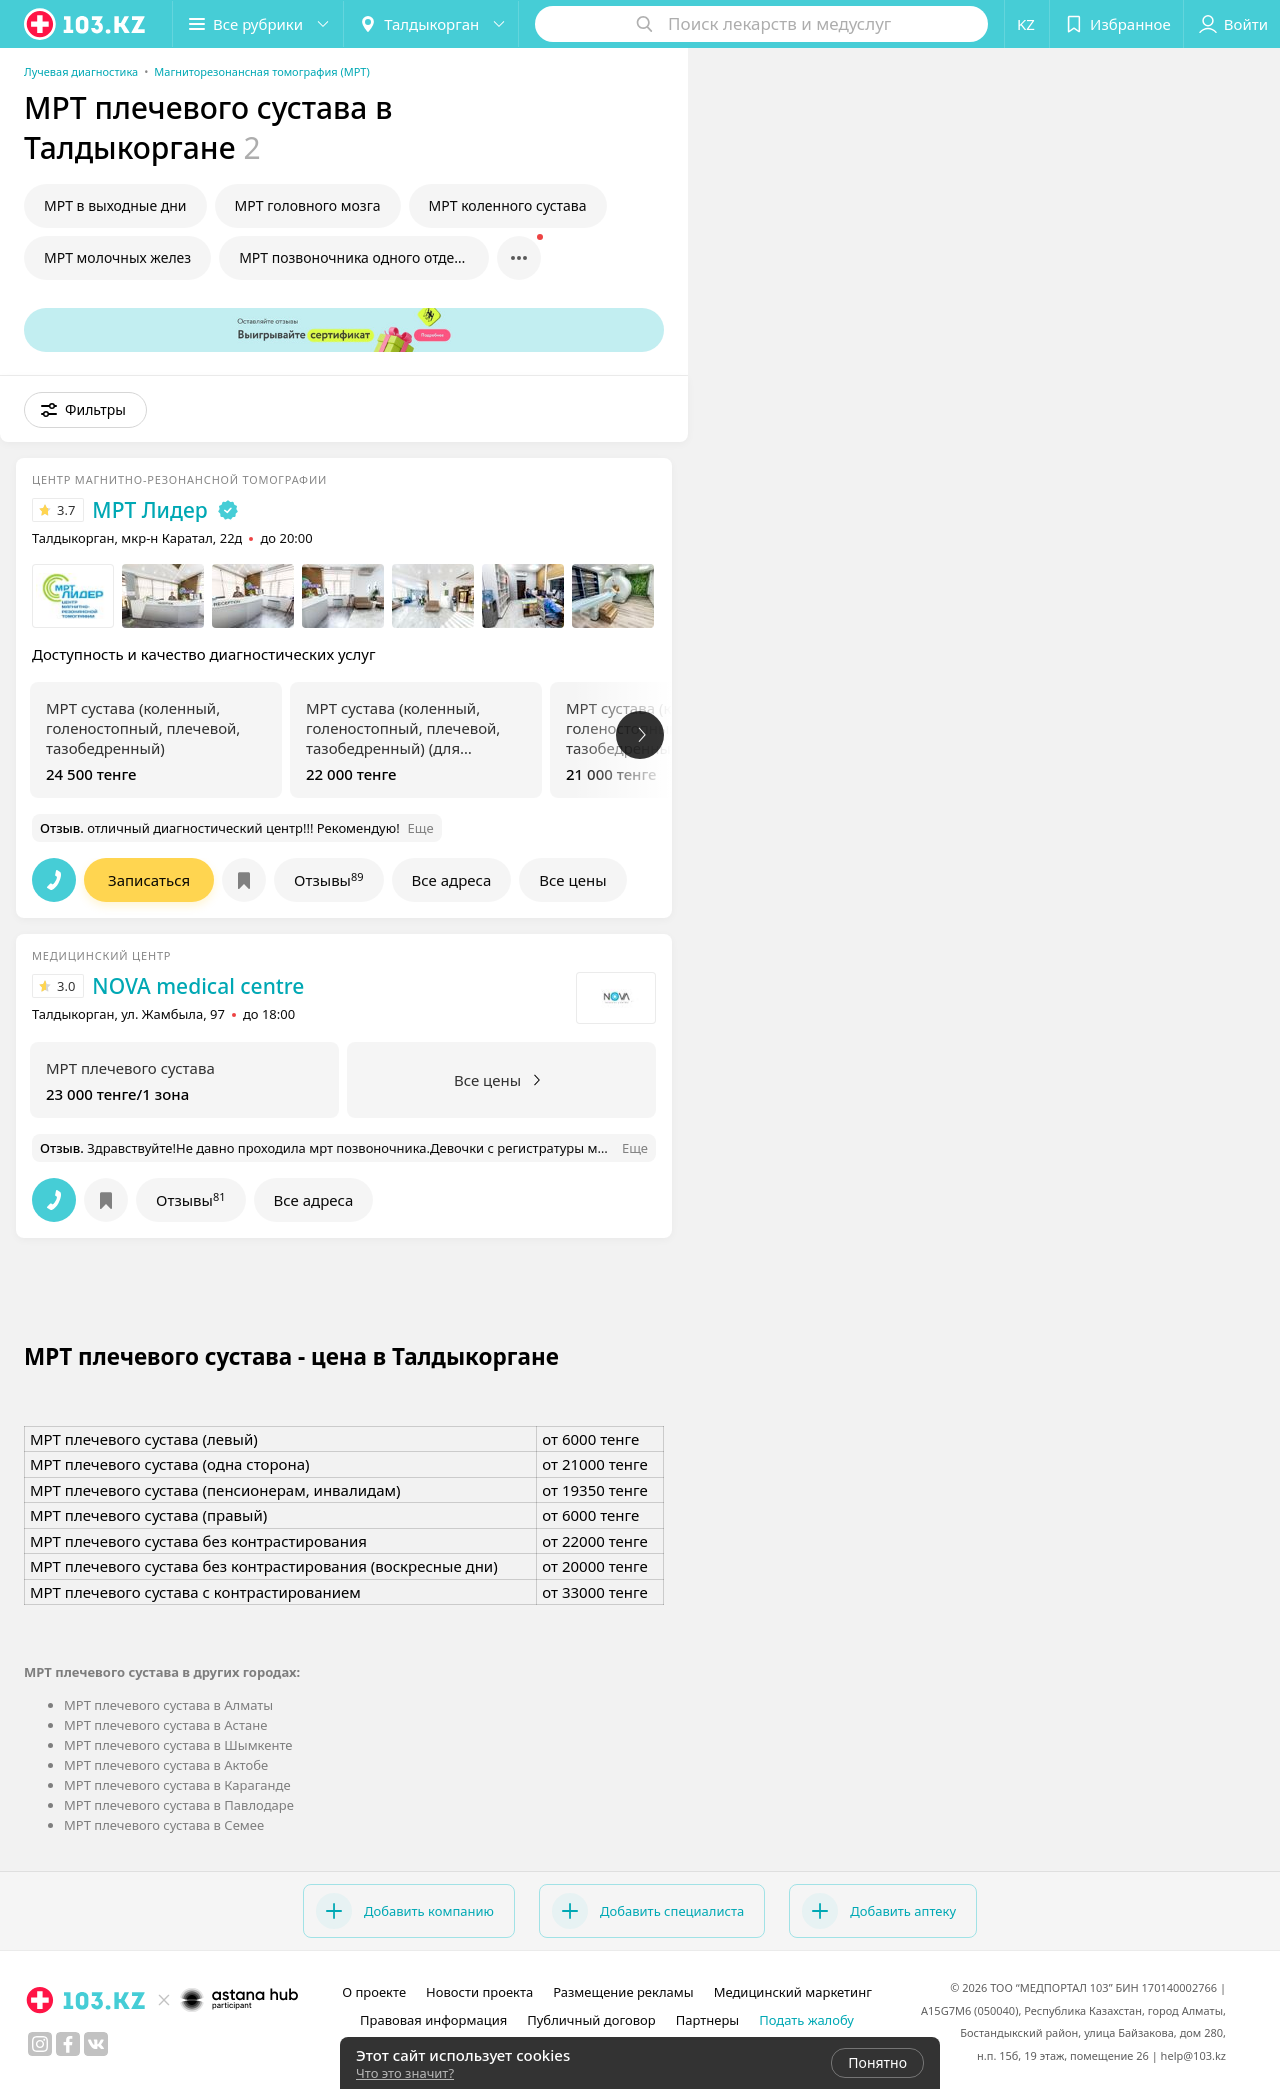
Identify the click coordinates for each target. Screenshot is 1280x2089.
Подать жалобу (806, 2020)
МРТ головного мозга (308, 205)
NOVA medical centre (198, 986)
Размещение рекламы (623, 1992)
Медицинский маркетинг (793, 1992)
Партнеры (708, 2020)
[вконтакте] (96, 2044)
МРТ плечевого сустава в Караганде (177, 1785)
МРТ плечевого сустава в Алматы (168, 1705)
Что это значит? (405, 2073)
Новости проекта (479, 1992)
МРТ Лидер (149, 510)
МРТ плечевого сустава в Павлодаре (179, 1805)
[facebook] (68, 2044)
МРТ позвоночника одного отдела (354, 257)
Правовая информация (433, 2020)
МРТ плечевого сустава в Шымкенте (178, 1745)
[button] (258, 24)
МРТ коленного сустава (508, 205)
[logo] (86, 24)
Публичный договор (591, 2020)
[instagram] (40, 2044)
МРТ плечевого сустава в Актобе (166, 1765)
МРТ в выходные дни (115, 205)
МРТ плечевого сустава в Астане (165, 1725)
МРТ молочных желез (117, 257)
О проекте (374, 1992)
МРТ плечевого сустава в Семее (164, 1825)
